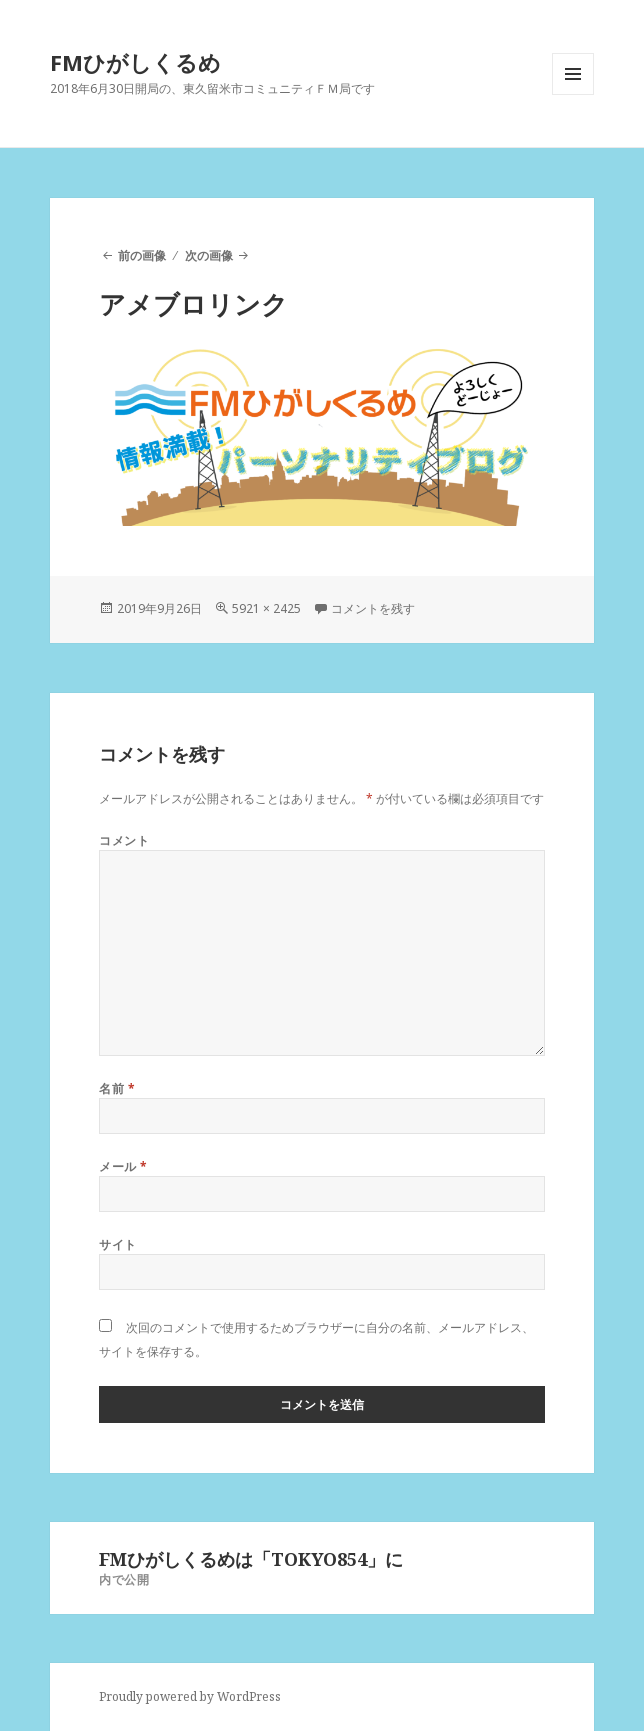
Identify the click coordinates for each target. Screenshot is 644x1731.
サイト (117, 1244)
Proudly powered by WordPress (190, 1696)
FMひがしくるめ (135, 62)
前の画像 (142, 255)
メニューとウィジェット (573, 94)
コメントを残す (373, 608)
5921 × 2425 (266, 608)
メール (123, 1166)
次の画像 (209, 255)
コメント (124, 840)
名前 (117, 1088)
